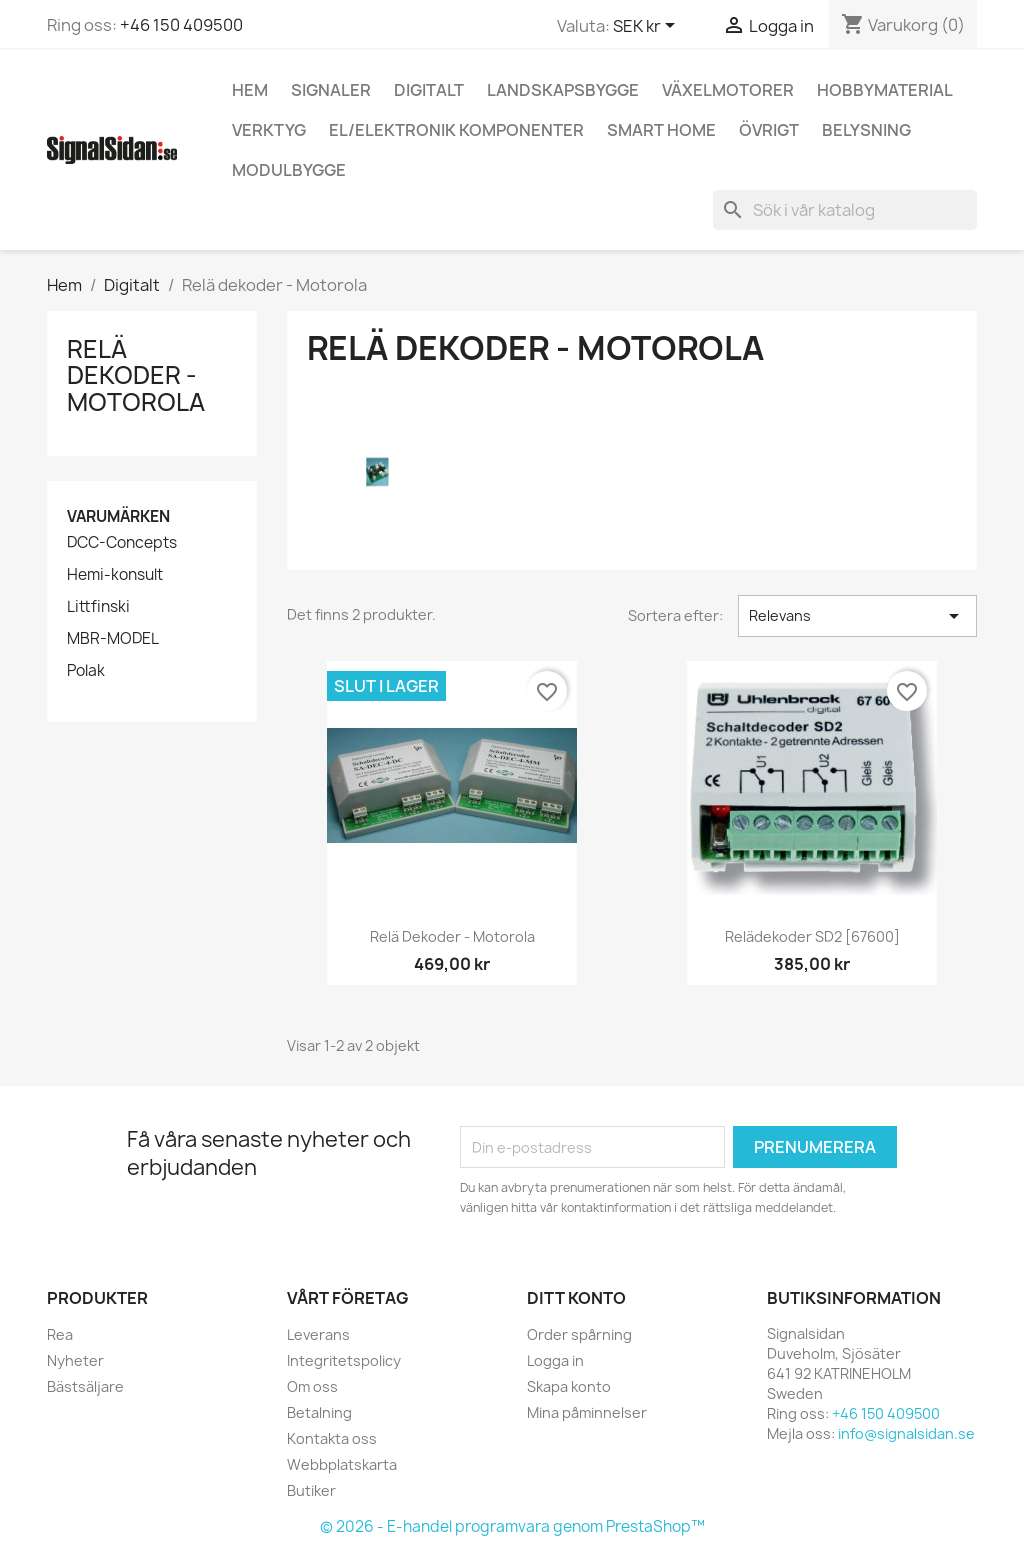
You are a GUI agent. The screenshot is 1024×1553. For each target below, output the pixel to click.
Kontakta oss (332, 1438)
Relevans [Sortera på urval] (857, 616)
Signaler (331, 90)
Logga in (555, 1360)
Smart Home (661, 130)
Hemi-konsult (115, 575)
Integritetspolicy (344, 1360)
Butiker (311, 1490)
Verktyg (269, 130)
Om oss (312, 1386)
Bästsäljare (85, 1386)
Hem (250, 90)
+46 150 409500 (181, 25)
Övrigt (769, 130)
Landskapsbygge (563, 90)
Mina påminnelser (587, 1412)
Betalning (319, 1412)
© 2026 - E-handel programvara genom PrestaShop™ (512, 1526)
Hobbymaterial (885, 90)
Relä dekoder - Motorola (136, 375)
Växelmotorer (728, 90)
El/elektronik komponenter (456, 130)
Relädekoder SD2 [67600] (812, 936)
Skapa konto (569, 1386)
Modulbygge (289, 170)
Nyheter (75, 1360)
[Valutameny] (647, 27)
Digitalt (429, 90)
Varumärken (118, 516)
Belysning (866, 130)
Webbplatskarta (342, 1464)
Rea (60, 1334)
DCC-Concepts (122, 543)
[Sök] (845, 210)
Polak (86, 671)
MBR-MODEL (113, 639)
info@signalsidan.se (906, 1433)
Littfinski (98, 607)
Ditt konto (576, 1298)
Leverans (318, 1334)
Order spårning (579, 1334)
